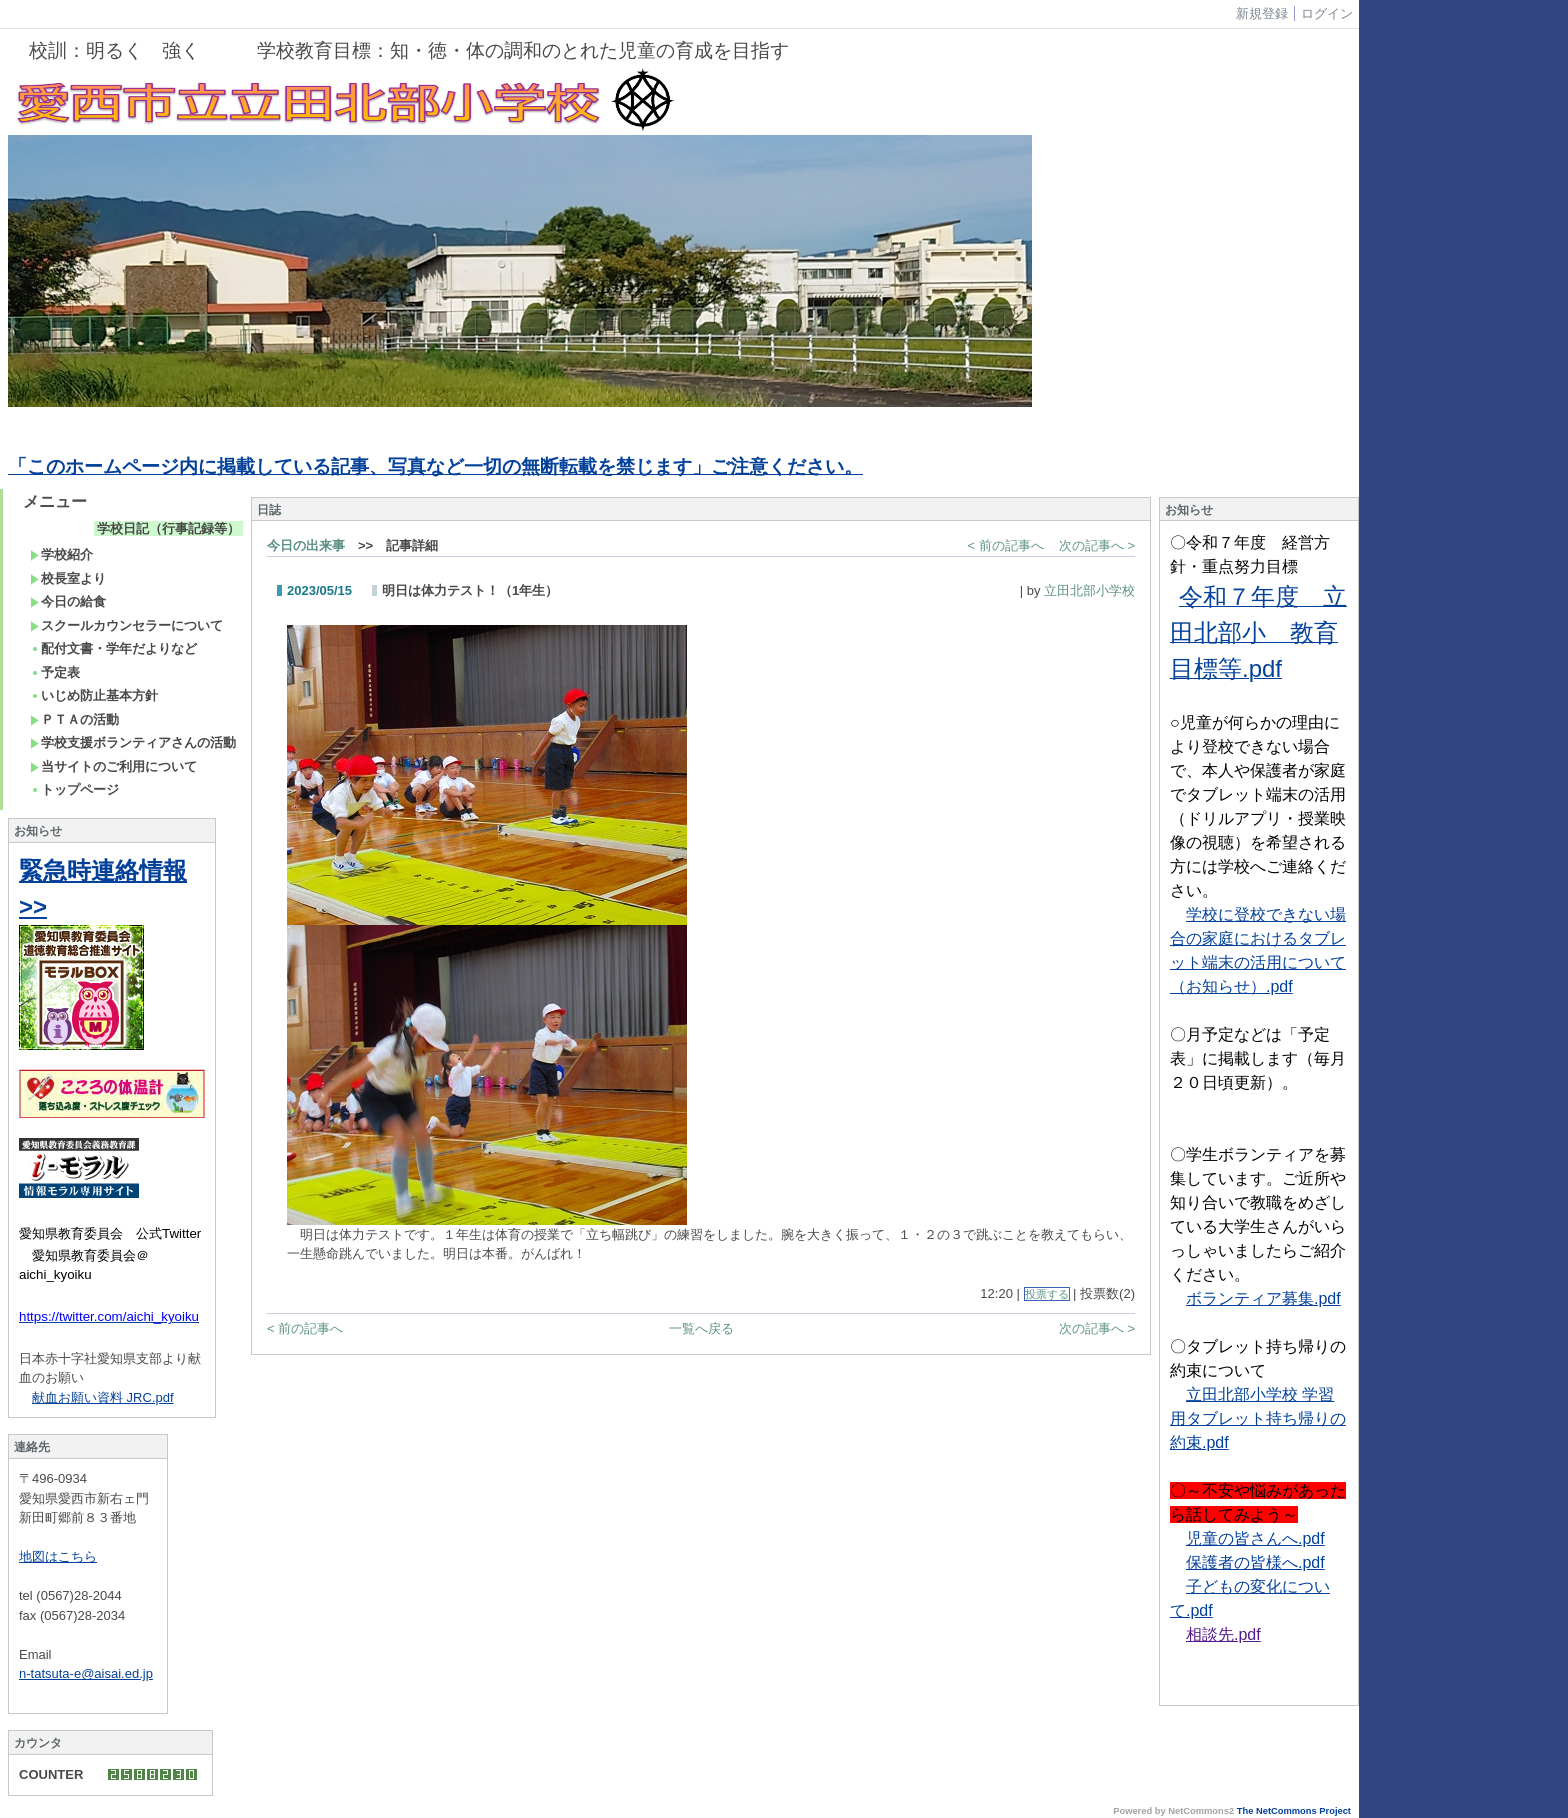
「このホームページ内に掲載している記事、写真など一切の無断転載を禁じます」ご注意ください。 (435, 466)
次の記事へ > (1097, 545)
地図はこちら (58, 1556)
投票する (1047, 1294)
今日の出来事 (306, 545)
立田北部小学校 (1089, 590)
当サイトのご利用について (113, 766)
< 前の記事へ (1006, 545)
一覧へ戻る (701, 1328)
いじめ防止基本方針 (94, 695)
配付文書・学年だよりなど (113, 648)
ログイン (1327, 13)
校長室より (68, 578)
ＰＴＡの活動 (74, 719)
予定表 (55, 672)
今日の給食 (68, 601)
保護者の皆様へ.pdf (1255, 1562)
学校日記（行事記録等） (168, 528)
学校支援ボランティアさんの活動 (133, 742)
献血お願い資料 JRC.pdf (103, 1397)
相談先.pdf (1223, 1634)
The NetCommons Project (1294, 1811)
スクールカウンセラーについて (126, 625)
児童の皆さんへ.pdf (1255, 1538)
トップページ (74, 789)
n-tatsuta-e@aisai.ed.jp (86, 1673)
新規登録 (1262, 13)
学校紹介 (61, 554)
